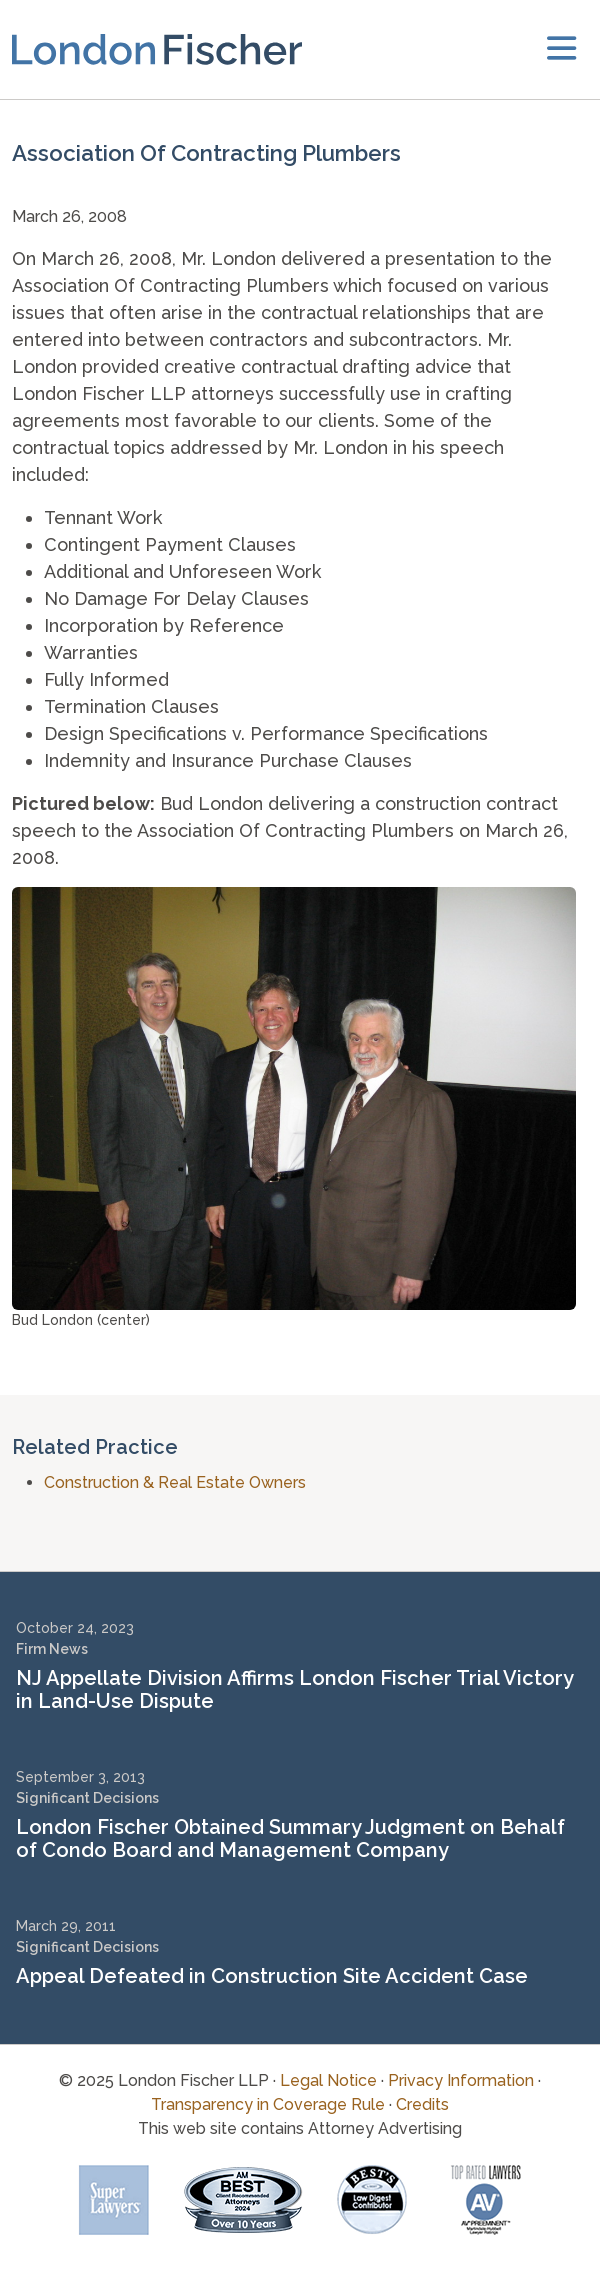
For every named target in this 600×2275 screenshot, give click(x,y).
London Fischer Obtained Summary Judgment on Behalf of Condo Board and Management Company (290, 1838)
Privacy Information (461, 2080)
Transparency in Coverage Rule (268, 2104)
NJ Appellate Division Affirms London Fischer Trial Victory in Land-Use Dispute (294, 1689)
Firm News (52, 1649)
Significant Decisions (87, 1798)
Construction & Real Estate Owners (175, 1482)
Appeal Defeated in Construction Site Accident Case (272, 1976)
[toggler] (561, 49)
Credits (422, 2104)
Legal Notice (328, 2080)
